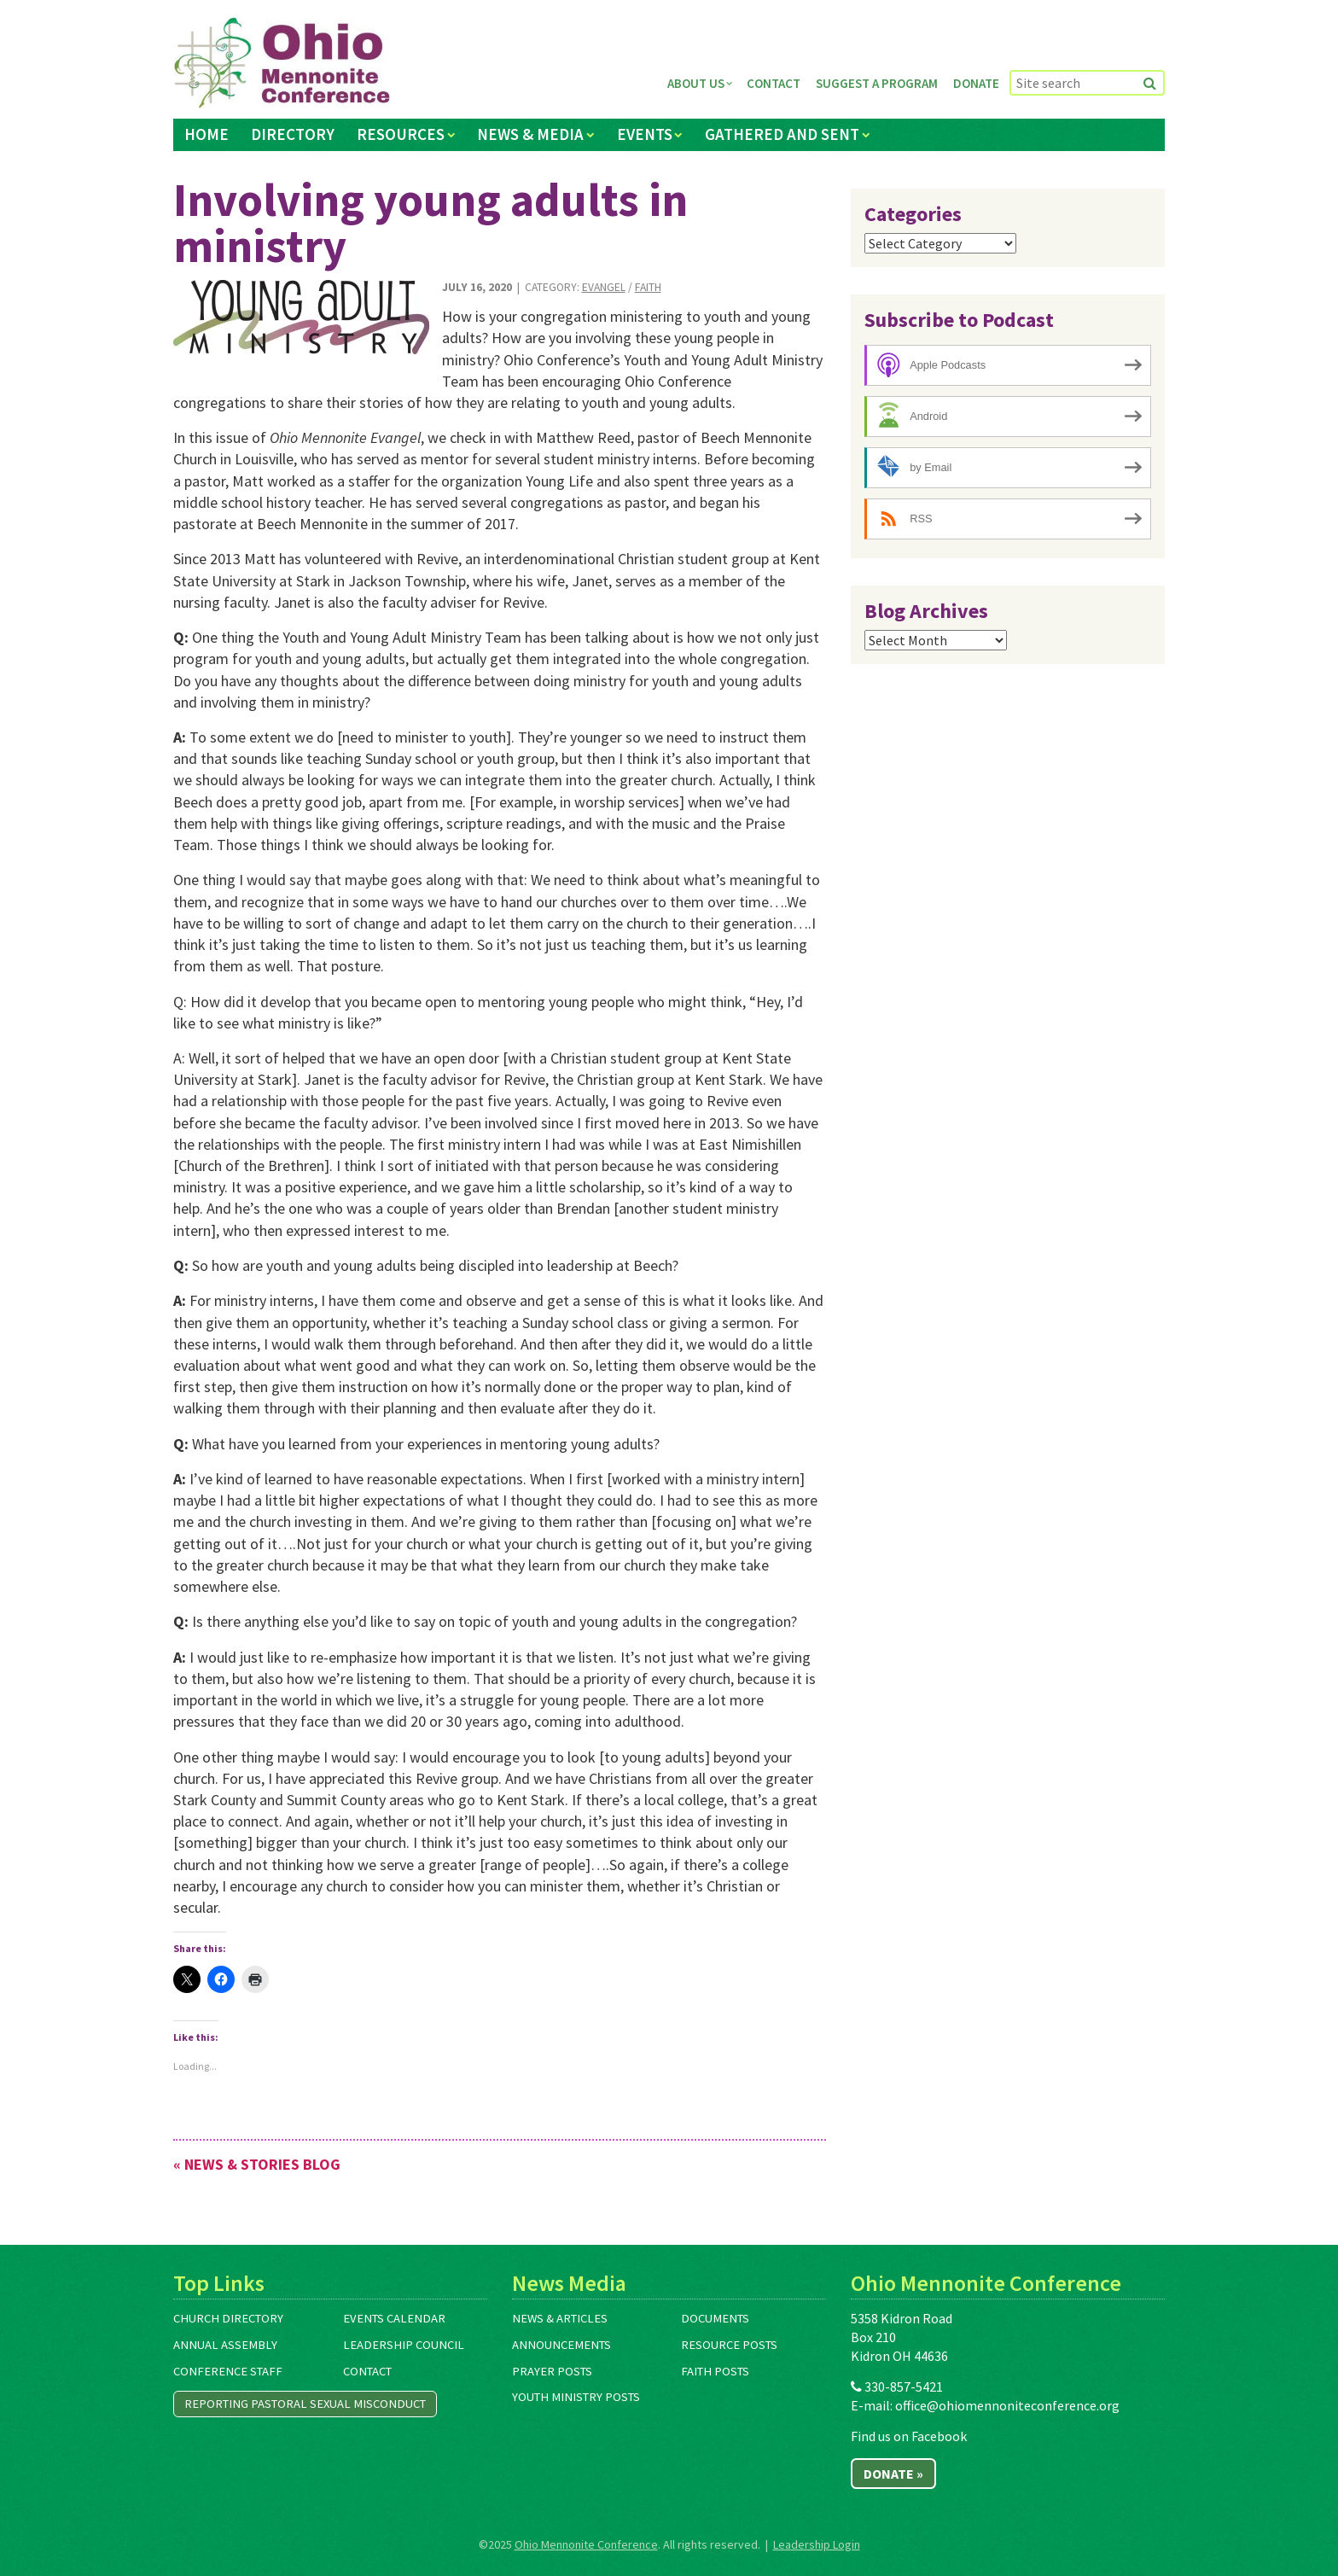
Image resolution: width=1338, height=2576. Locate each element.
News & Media (530, 134)
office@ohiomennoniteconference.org (1007, 2405)
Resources (401, 134)
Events (644, 134)
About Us (695, 83)
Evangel (603, 287)
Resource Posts (729, 2344)
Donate (976, 83)
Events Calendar (394, 2318)
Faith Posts (715, 2371)
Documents (715, 2318)
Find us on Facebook (909, 2436)
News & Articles (560, 2318)
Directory (292, 134)
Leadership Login (816, 2544)
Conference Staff (227, 2371)
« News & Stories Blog (256, 2164)
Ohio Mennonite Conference (586, 2544)
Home (206, 134)
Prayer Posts (552, 2371)
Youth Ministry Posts (576, 2396)
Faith (648, 287)
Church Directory (228, 2318)
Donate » (893, 2473)
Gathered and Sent (782, 134)
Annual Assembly (225, 2344)
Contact (773, 83)
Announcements (561, 2344)
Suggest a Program (877, 83)
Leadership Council (403, 2344)
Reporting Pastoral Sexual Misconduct (305, 2403)
